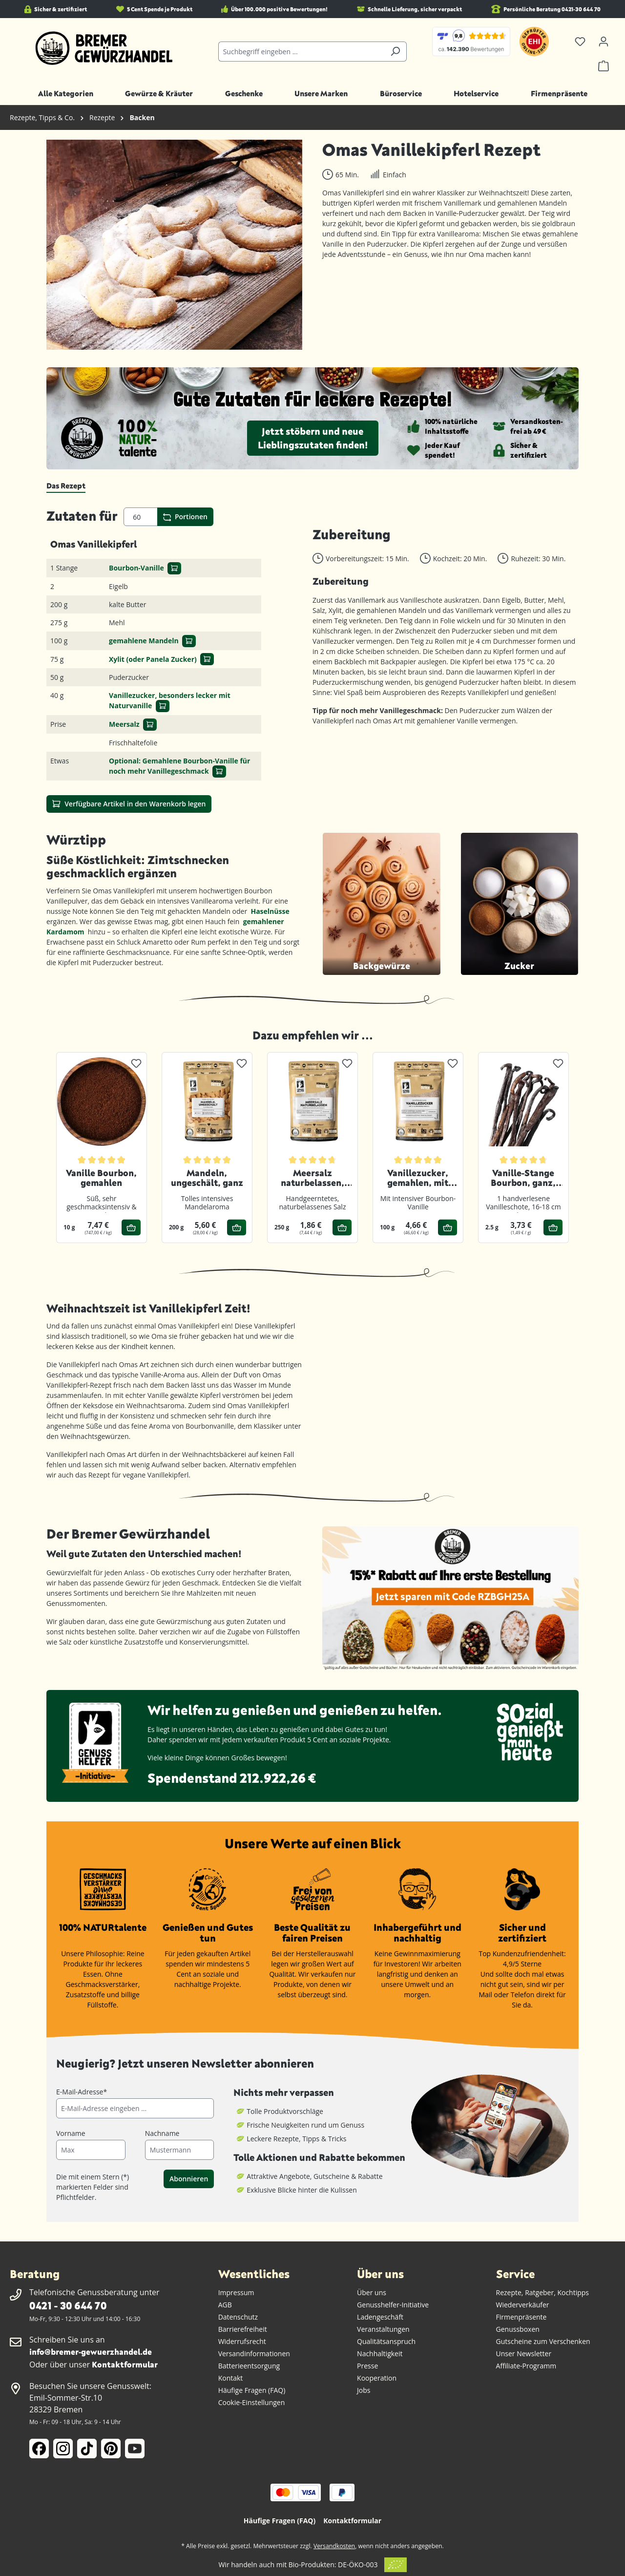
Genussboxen (518, 2329)
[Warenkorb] (603, 66)
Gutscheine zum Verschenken (543, 2341)
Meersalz (124, 724)
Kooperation (376, 2378)
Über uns (371, 2292)
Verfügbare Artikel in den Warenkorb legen (129, 803)
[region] (174, 245)
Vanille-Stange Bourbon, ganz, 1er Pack (523, 1178)
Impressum (236, 2292)
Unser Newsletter (524, 2353)
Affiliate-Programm (526, 2365)
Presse (367, 2365)
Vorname (70, 2133)
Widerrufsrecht (242, 2341)
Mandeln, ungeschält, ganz (207, 1178)
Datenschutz (238, 2317)
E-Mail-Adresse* (81, 2091)
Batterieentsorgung (249, 2365)
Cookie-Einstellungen (251, 2402)
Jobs (363, 2390)
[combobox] (301, 52)
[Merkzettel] (580, 41)
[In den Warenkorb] (174, 568)
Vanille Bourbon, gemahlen (101, 1178)
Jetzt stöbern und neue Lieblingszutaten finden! (313, 437)
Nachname (162, 2133)
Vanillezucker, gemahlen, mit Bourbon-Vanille (417, 1178)
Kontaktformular (125, 2364)
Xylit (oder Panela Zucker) (153, 659)
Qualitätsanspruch (386, 2341)
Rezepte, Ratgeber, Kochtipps (542, 2292)
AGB (225, 2304)
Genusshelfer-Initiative (393, 2304)
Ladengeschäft (380, 2317)
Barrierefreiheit (242, 2329)
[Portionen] (141, 516)
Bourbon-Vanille (136, 567)
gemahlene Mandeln (144, 640)
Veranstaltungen (383, 2329)
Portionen (185, 516)
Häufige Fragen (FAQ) (252, 2390)
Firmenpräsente (521, 2317)
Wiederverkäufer (522, 2304)
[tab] (65, 486)
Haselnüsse (270, 911)
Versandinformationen (254, 2353)
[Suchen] (395, 52)
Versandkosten (334, 2546)
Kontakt (230, 2378)
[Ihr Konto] (603, 41)
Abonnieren (188, 2178)
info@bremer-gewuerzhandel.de (90, 2351)
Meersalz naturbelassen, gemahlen (312, 1178)
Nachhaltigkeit (379, 2353)
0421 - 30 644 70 (67, 2305)
